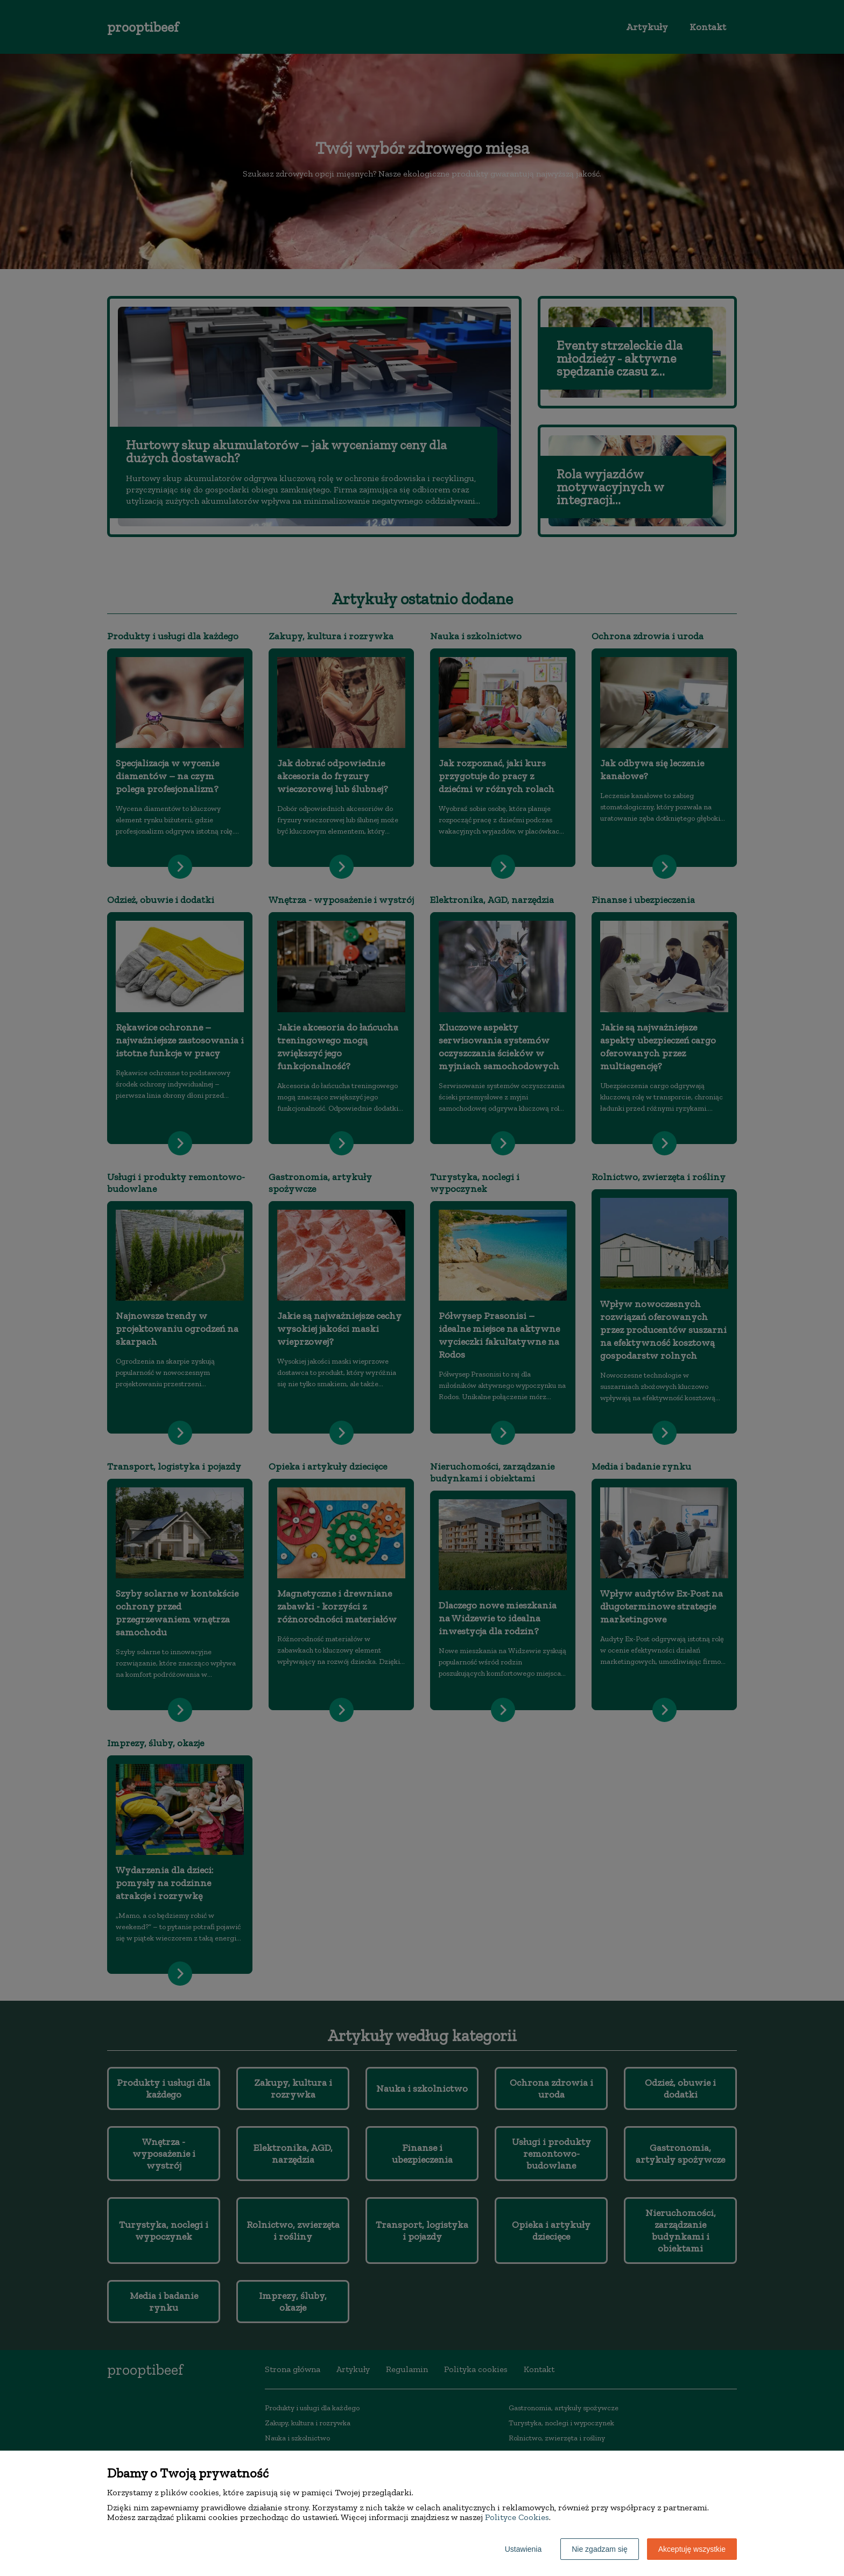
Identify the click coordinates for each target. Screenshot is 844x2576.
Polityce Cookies (517, 2517)
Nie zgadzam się (600, 2549)
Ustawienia (523, 2549)
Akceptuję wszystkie (692, 2549)
